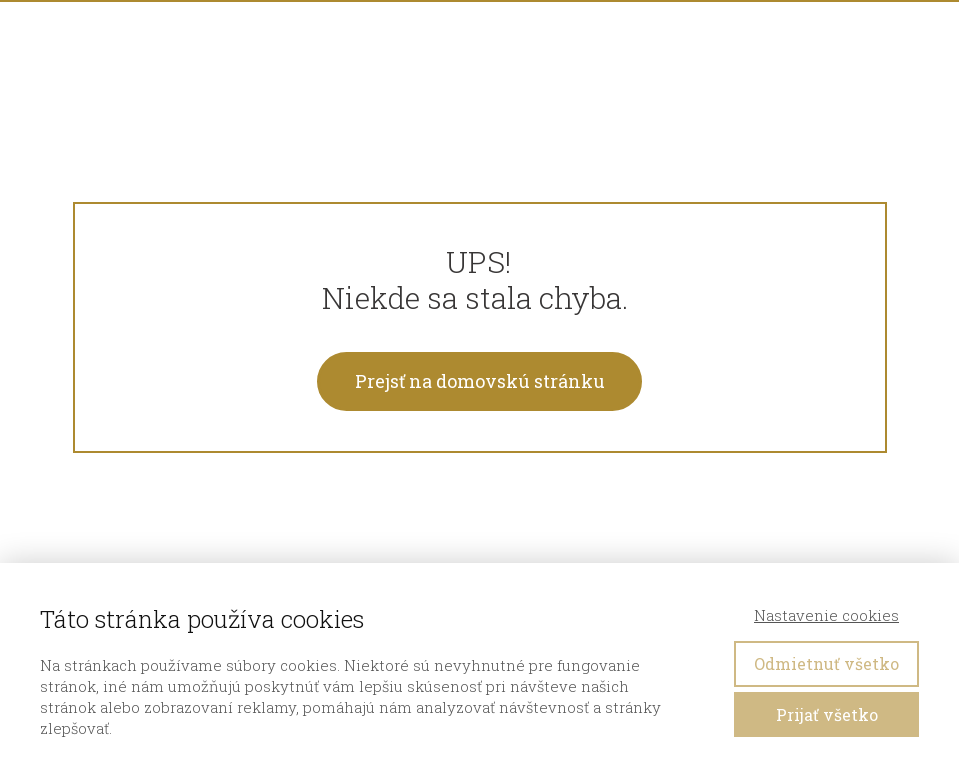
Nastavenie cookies (826, 615)
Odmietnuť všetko (826, 663)
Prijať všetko (827, 714)
